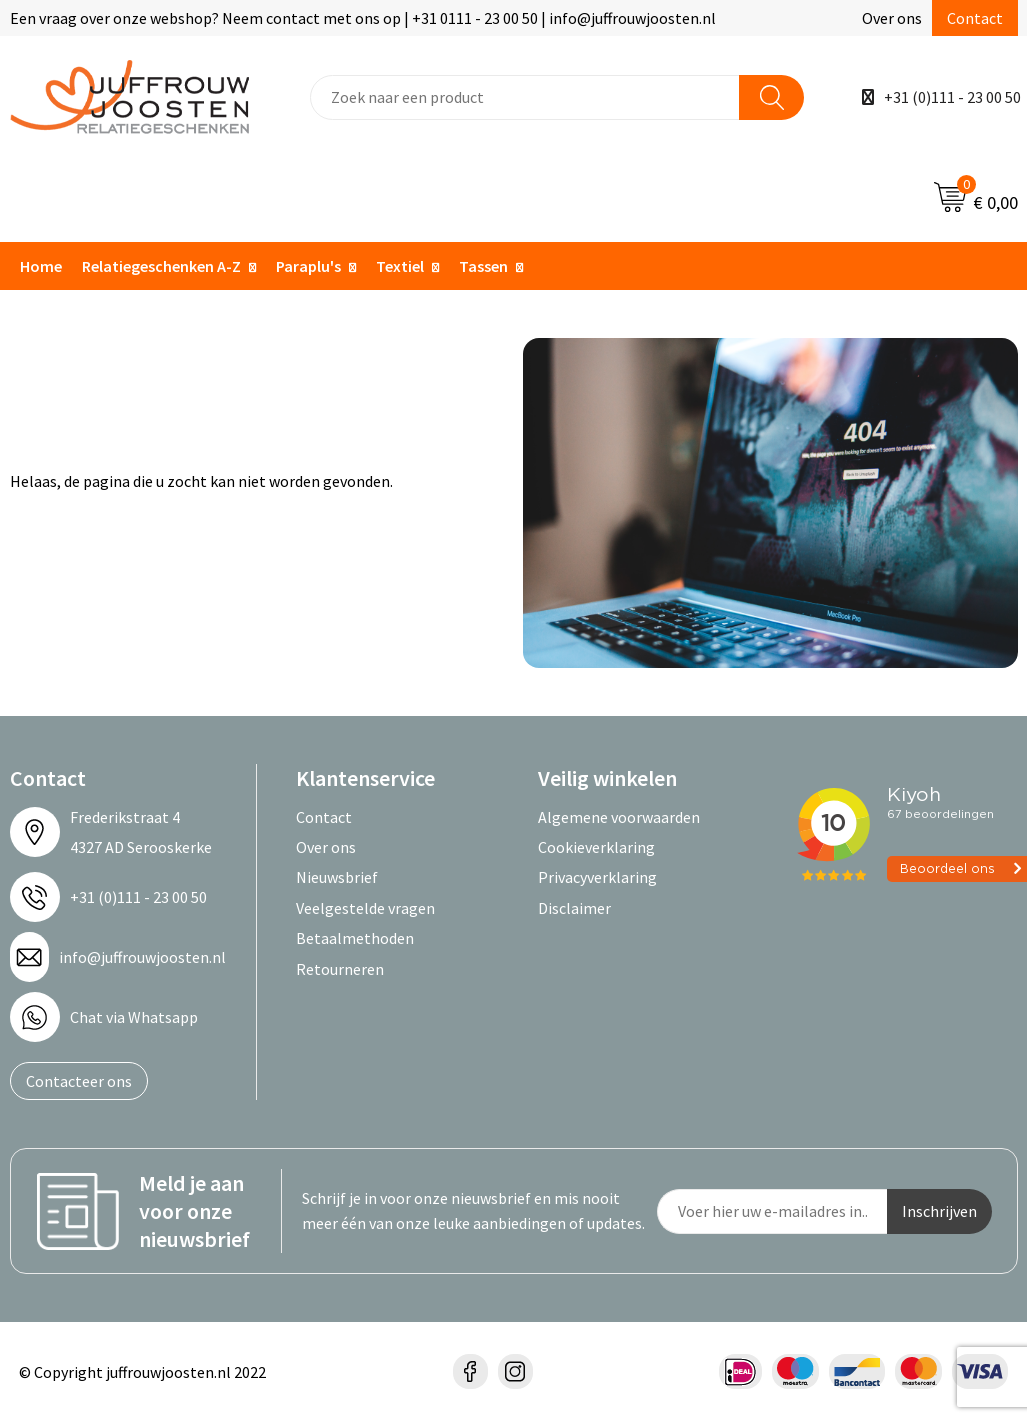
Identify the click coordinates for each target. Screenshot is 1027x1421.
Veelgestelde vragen (365, 908)
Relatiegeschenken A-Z (161, 266)
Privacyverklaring (597, 877)
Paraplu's (308, 266)
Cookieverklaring (596, 847)
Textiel (400, 266)
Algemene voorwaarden (619, 817)
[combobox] (525, 97)
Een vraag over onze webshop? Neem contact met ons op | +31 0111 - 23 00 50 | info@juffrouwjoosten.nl (363, 18)
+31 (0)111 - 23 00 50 (952, 97)
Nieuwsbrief (337, 877)
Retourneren (340, 969)
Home (41, 266)
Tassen (483, 266)
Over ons (892, 18)
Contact (975, 18)
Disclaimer (574, 908)
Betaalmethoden (355, 938)
